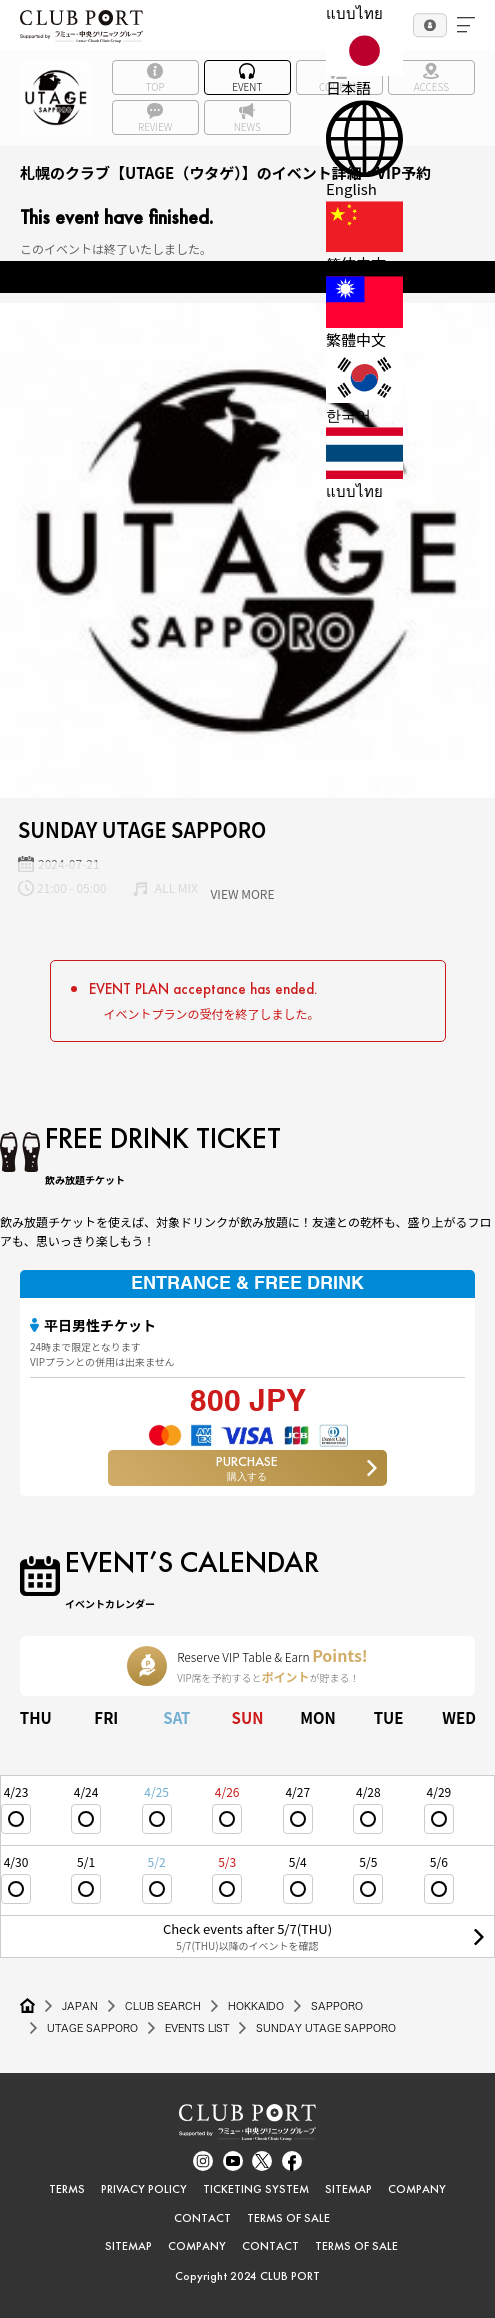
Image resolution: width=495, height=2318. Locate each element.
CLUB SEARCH (163, 2006)
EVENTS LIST (197, 2028)
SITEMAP (348, 2189)
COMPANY (417, 2189)
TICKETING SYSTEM (256, 2189)
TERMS (67, 2189)
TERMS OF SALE (288, 2218)
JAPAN (80, 2006)
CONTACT (202, 2218)
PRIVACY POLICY (144, 2189)
